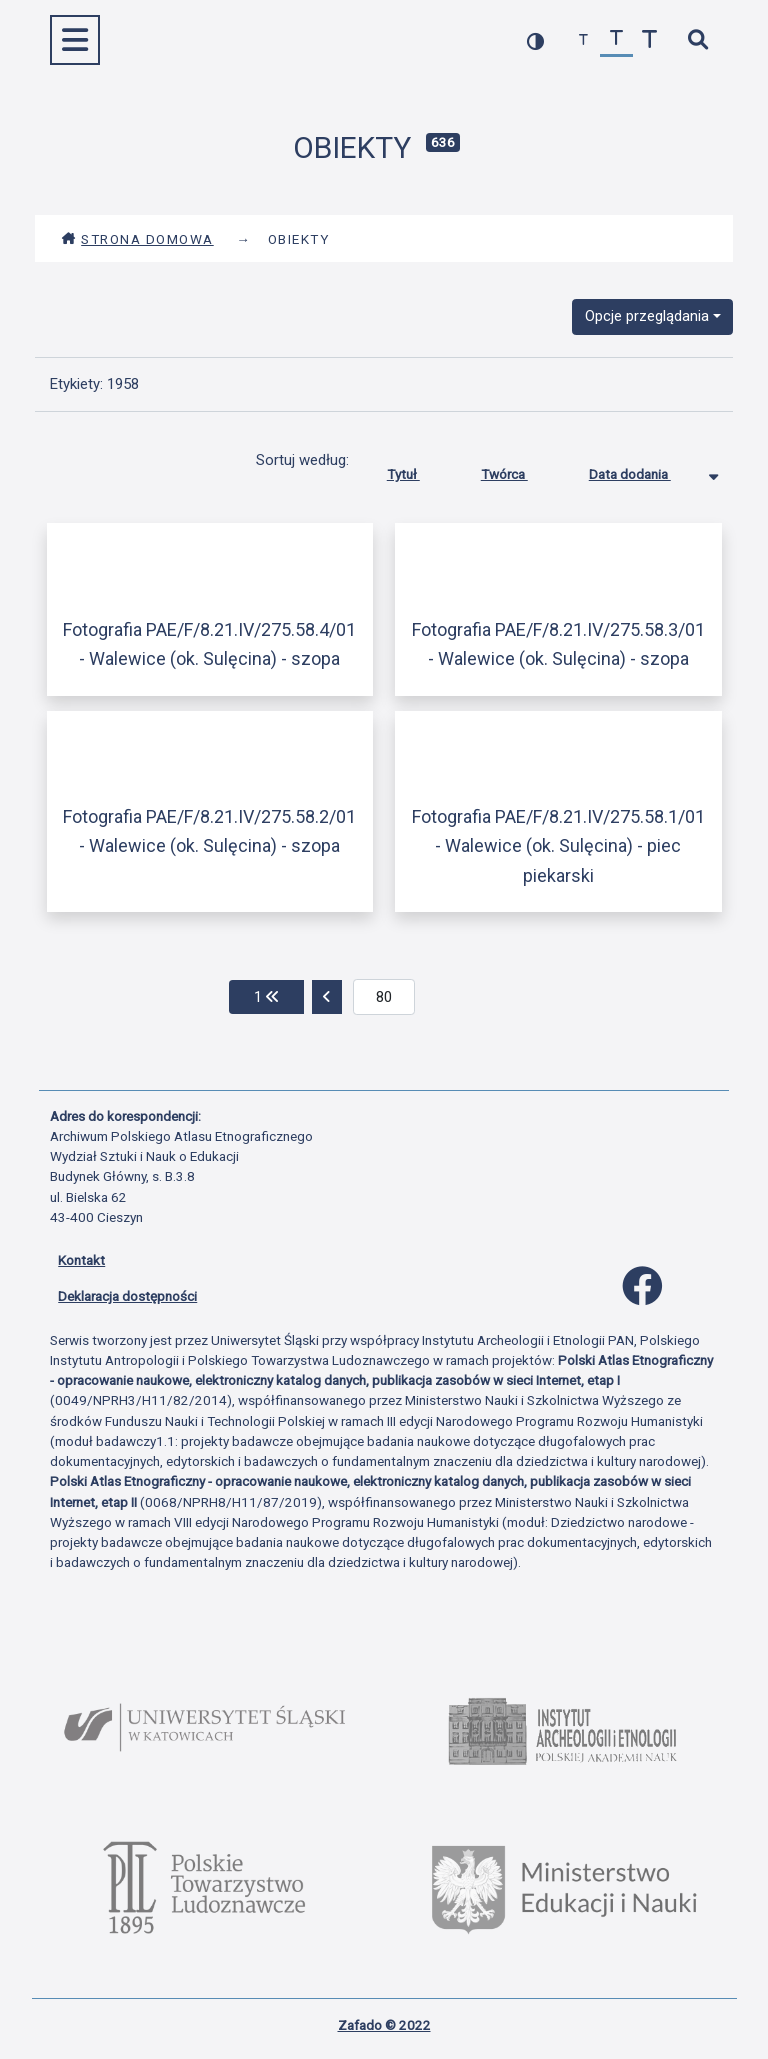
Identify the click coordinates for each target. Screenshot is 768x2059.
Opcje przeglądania (647, 316)
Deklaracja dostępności (127, 1296)
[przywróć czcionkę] (616, 40)
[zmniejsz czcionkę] (583, 40)
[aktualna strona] (384, 997)
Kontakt (81, 1260)
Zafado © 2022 (384, 2025)
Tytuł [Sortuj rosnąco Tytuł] (418, 470)
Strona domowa (137, 239)
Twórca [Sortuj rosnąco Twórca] (519, 470)
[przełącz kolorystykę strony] (535, 40)
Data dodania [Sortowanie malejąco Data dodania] (645, 470)
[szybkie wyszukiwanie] (697, 40)
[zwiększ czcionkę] (649, 40)
